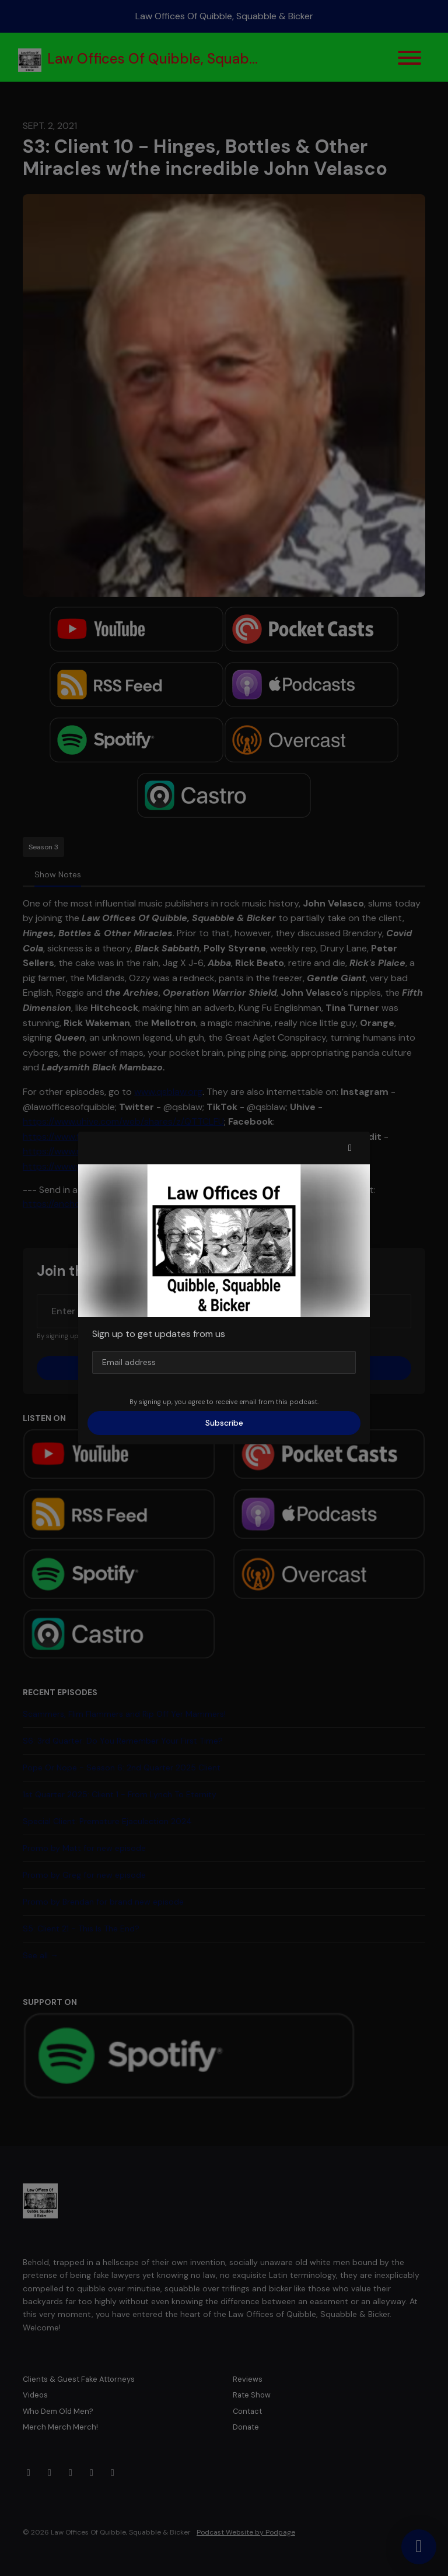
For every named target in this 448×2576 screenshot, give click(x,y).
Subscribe (224, 1423)
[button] (350, 1148)
